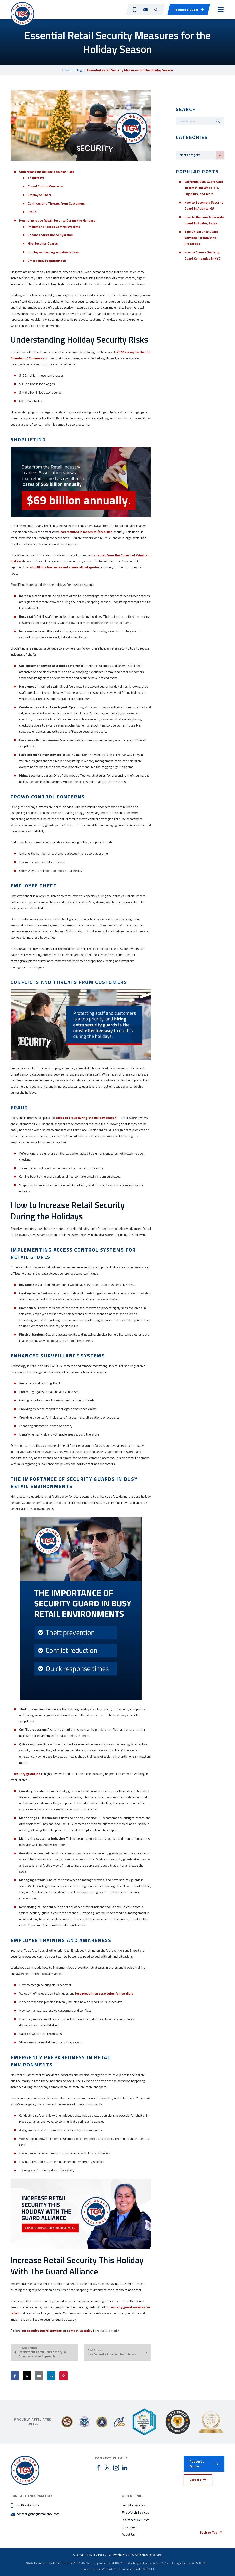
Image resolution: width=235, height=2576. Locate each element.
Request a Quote (186, 9)
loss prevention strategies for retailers (104, 1993)
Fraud (32, 211)
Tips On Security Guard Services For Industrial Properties (201, 237)
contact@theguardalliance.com (38, 2513)
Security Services (133, 2505)
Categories (184, 146)
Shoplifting (36, 177)
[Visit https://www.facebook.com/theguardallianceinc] (98, 2468)
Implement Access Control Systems (54, 226)
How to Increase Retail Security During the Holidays (57, 220)
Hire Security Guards (43, 243)
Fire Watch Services (135, 2512)
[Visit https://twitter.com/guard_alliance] (107, 2467)
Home (66, 70)
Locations (129, 2527)
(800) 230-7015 (28, 2505)
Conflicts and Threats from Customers (56, 203)
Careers (195, 2479)
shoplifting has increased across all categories (64, 567)
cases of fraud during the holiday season (86, 1117)
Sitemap (78, 2554)
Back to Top (208, 2532)
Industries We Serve (135, 2519)
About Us (128, 2534)
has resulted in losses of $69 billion (86, 531)
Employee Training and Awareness (53, 252)
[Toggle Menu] (220, 9)
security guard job (26, 1773)
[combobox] (200, 155)
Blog (79, 70)
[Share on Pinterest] (63, 2376)
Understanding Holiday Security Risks (46, 171)
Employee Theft (39, 194)
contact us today (79, 2330)
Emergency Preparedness (47, 260)
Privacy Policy (96, 2554)
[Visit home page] (22, 14)
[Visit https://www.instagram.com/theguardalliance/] (116, 2468)
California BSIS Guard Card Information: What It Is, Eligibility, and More (203, 187)
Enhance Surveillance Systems (50, 234)
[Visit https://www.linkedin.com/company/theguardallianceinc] (124, 2467)
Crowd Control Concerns (45, 186)
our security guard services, (41, 2330)
